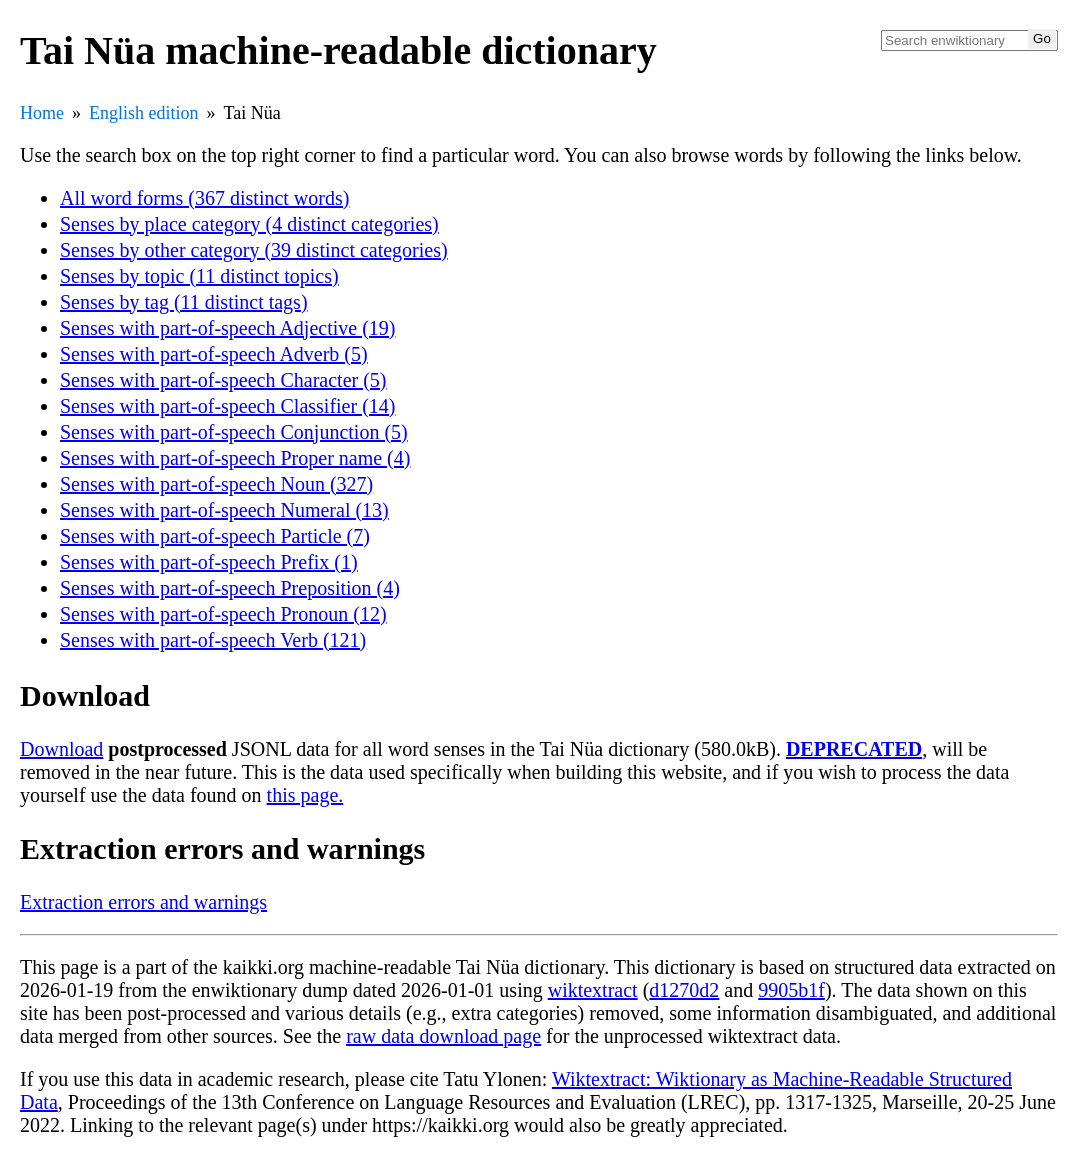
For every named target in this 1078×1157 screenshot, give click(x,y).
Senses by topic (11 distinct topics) (199, 276)
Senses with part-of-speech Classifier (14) (227, 406)
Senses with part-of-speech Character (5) (223, 380)
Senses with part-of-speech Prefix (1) (209, 562)
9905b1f (791, 990)
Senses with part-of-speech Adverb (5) (214, 354)
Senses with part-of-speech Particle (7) (215, 536)
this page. (305, 795)
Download (61, 749)
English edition (144, 113)
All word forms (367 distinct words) (204, 198)
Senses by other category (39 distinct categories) (254, 250)
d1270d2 (684, 990)
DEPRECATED (854, 749)
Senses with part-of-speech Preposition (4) (230, 588)
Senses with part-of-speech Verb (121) (213, 640)
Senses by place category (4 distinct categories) (249, 224)
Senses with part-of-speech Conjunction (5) (234, 432)
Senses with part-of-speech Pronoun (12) (223, 614)
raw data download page (443, 1036)
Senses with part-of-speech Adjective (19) (227, 328)
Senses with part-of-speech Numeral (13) (224, 510)
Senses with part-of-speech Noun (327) (216, 484)
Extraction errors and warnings (143, 902)
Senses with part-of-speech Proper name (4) (235, 458)
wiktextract (593, 990)
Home (42, 113)
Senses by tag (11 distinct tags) (184, 302)
